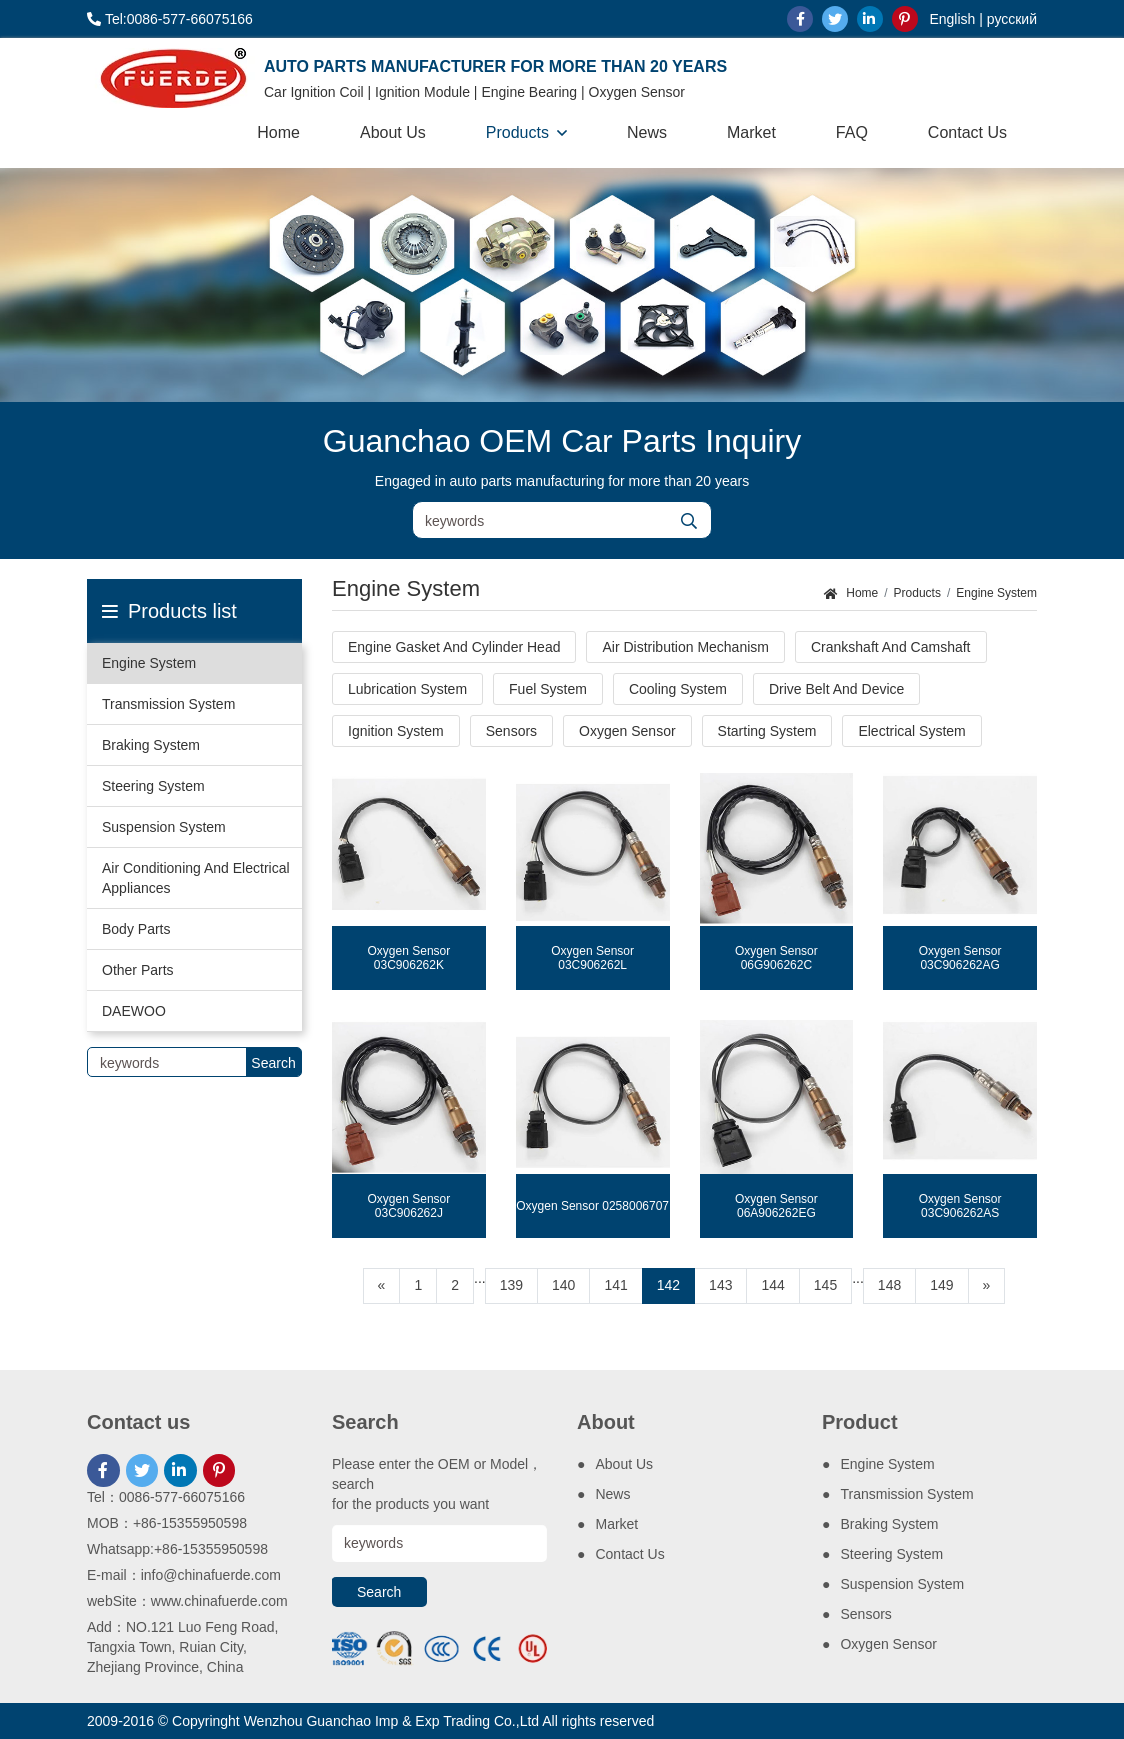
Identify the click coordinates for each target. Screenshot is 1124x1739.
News (647, 132)
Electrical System (911, 731)
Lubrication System (407, 689)
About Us (393, 132)
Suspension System (164, 827)
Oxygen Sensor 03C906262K (409, 958)
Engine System (149, 663)
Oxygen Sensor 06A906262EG (776, 1206)
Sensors (511, 731)
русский (1012, 19)
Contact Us (967, 132)
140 (563, 1285)
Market (751, 132)
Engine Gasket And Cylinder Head (454, 647)
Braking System (151, 745)
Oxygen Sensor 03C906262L (592, 958)
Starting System (767, 731)
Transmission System (168, 704)
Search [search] (273, 1063)
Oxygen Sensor (627, 731)
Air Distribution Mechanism (685, 647)
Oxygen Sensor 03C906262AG (960, 958)
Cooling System (678, 689)
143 (720, 1285)
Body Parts (136, 929)
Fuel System (548, 689)
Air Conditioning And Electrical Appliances (196, 878)
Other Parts (138, 970)
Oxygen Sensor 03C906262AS (960, 1206)
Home (278, 132)
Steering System (153, 786)
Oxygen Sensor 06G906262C (776, 958)
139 (511, 1285)
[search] (688, 521)
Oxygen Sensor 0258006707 (592, 1206)
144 (772, 1285)
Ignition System (396, 731)
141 (615, 1285)
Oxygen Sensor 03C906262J (409, 1206)
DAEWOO (134, 1011)
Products (517, 132)
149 (941, 1285)
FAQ (852, 132)
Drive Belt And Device (836, 689)
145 (825, 1285)
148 (889, 1285)
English (952, 19)
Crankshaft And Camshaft (891, 647)
